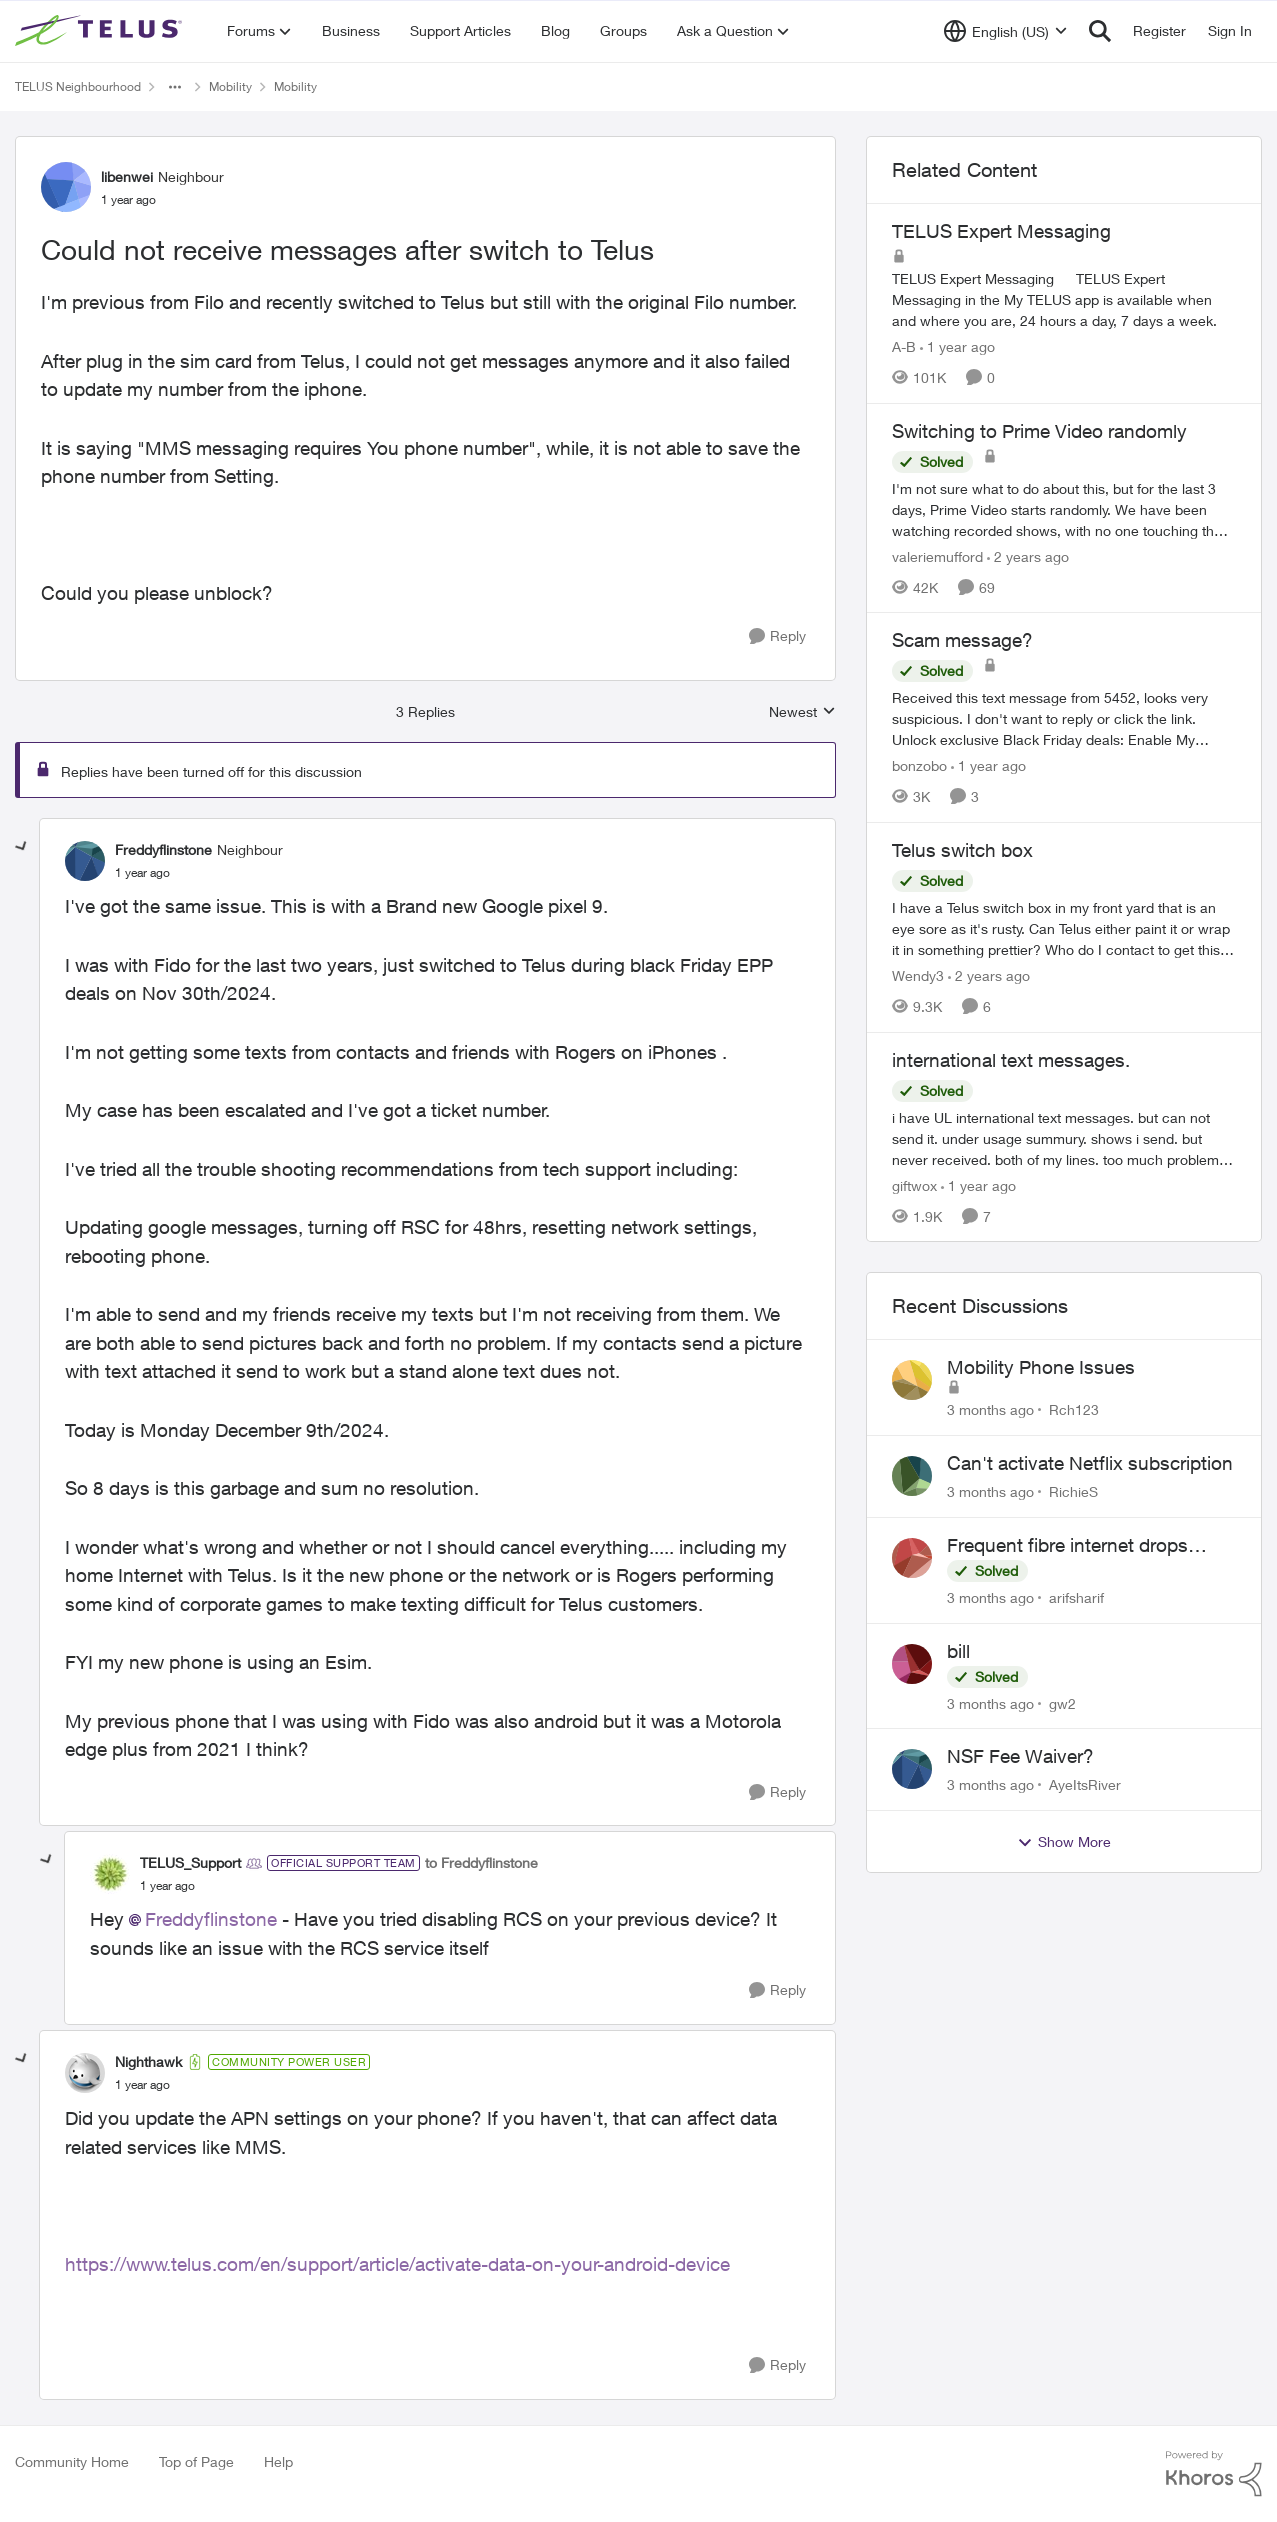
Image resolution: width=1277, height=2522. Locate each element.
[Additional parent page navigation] (175, 87)
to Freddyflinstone (481, 1862)
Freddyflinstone (211, 1919)
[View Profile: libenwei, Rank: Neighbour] (66, 187)
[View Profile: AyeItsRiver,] (912, 1769)
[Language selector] (1005, 31)
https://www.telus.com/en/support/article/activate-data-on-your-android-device (397, 2264)
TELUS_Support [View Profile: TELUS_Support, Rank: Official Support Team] (190, 1862)
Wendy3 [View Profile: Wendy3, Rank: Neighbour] (918, 975)
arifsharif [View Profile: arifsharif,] (1076, 1597)
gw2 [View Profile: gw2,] (1062, 1702)
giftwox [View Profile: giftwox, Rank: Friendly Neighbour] (914, 1184)
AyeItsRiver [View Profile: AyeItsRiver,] (1085, 1784)
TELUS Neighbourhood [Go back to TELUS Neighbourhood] (78, 86)
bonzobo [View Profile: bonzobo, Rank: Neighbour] (919, 765)
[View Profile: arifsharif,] (912, 1558)
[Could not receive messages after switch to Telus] (142, 873)
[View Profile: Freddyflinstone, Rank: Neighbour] (85, 861)
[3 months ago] (990, 1409)
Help (278, 2461)
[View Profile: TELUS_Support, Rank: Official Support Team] (110, 1874)
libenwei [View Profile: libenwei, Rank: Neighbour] (127, 176)
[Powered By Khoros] (1214, 2474)
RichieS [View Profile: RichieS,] (1073, 1491)
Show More (1064, 1842)
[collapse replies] (22, 847)
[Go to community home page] (101, 31)
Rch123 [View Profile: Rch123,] (1074, 1409)
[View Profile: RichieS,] (912, 1476)
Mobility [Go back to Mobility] (230, 86)
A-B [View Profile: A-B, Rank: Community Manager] (904, 346)
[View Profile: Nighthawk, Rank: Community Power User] (85, 2073)
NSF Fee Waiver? (1020, 1756)
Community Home (72, 2461)
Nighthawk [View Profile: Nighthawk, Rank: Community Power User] (148, 2061)
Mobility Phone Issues (1041, 1367)
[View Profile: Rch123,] (912, 1380)
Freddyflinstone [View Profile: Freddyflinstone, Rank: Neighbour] (163, 849)
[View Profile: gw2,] (912, 1664)
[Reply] (777, 636)
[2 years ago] (1028, 555)
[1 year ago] (957, 346)
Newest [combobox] (802, 712)
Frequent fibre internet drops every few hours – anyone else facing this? (1075, 1546)
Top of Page (196, 2461)
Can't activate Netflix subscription (1090, 1463)
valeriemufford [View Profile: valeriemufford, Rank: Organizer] (937, 555)
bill (958, 1651)
